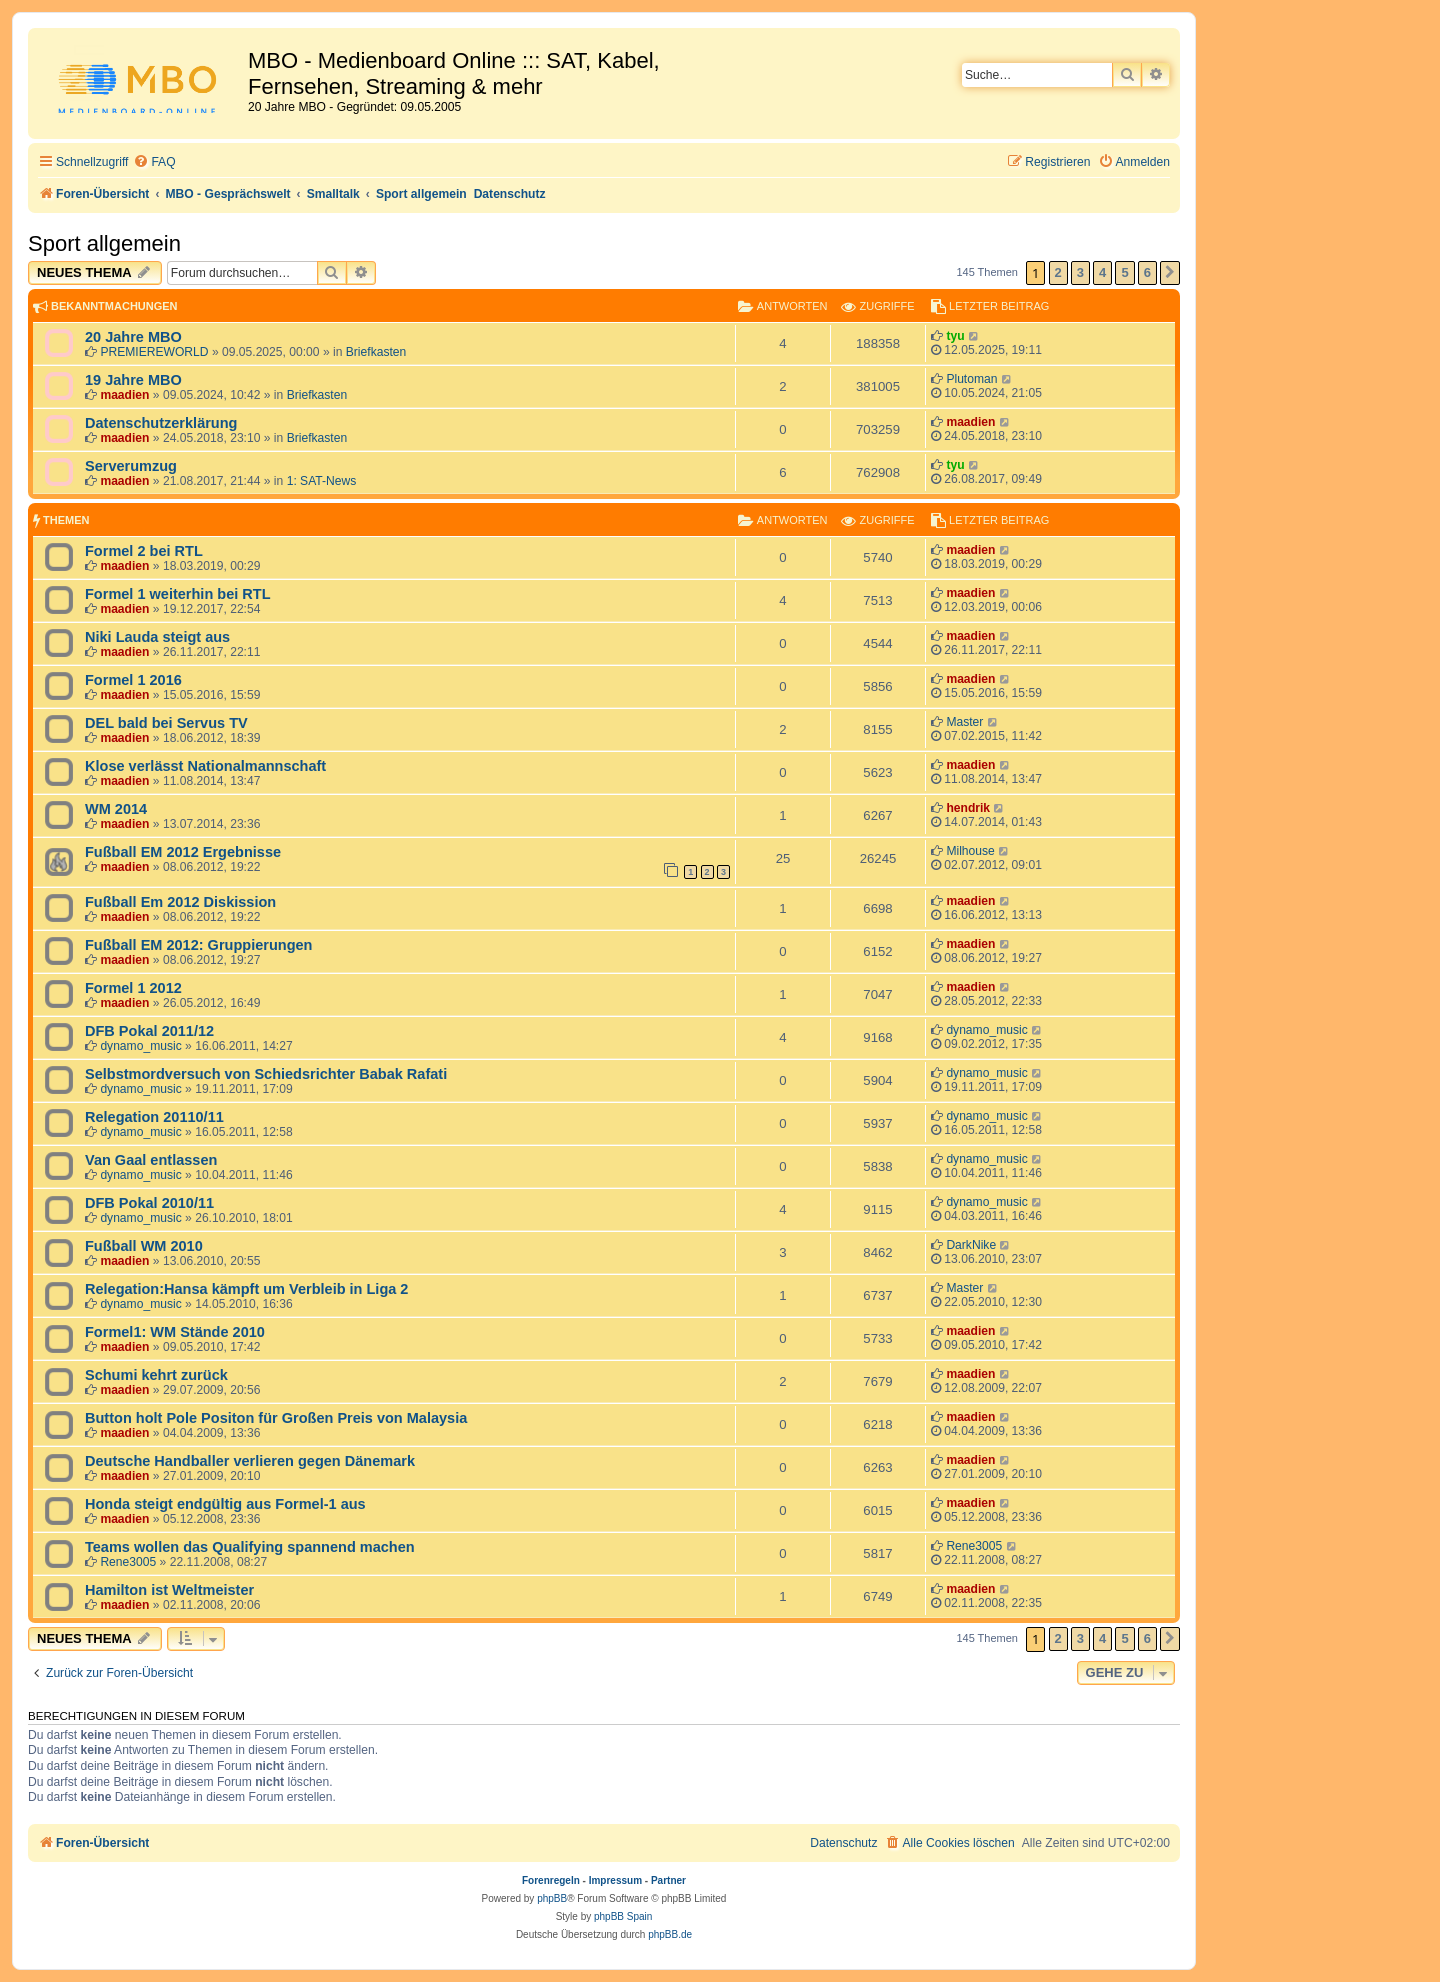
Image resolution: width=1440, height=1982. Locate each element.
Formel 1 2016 (133, 680)
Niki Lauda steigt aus (157, 637)
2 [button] (1058, 272)
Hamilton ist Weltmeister (169, 1590)
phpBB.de (670, 1934)
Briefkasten (376, 352)
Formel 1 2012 (133, 988)
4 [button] (1102, 272)
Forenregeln (551, 1880)
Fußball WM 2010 (144, 1246)
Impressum (615, 1880)
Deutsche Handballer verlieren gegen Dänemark (250, 1461)
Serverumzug (131, 466)
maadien (124, 395)
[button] (1170, 273)
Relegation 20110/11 (154, 1117)
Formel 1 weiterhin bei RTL (178, 594)
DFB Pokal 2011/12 (149, 1031)
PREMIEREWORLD (154, 352)
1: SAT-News (322, 481)
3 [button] (1080, 272)
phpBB (552, 1898)
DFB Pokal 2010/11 (149, 1203)
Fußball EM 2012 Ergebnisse (183, 852)
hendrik (968, 808)
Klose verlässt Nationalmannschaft (205, 766)
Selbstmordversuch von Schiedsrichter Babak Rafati (266, 1074)
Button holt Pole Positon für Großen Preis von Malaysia (276, 1418)
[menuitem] (154, 162)
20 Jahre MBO (133, 337)
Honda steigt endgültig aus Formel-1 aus (225, 1504)
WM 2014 (116, 809)
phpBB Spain (623, 1916)
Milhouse (970, 851)
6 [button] (1147, 272)
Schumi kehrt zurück (156, 1375)
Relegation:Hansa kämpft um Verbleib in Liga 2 (246, 1289)
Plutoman (971, 379)
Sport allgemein (104, 243)
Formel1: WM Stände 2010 (175, 1332)
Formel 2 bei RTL (144, 551)
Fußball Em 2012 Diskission (180, 902)
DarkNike (971, 1245)
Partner (668, 1880)
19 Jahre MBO (133, 380)
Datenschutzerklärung (161, 423)
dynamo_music (140, 1046)
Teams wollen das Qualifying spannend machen (250, 1547)
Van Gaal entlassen (151, 1160)
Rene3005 (128, 1562)
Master (964, 722)
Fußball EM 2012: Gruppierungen (198, 945)
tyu (955, 336)
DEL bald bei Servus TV (166, 723)
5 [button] (1124, 272)
